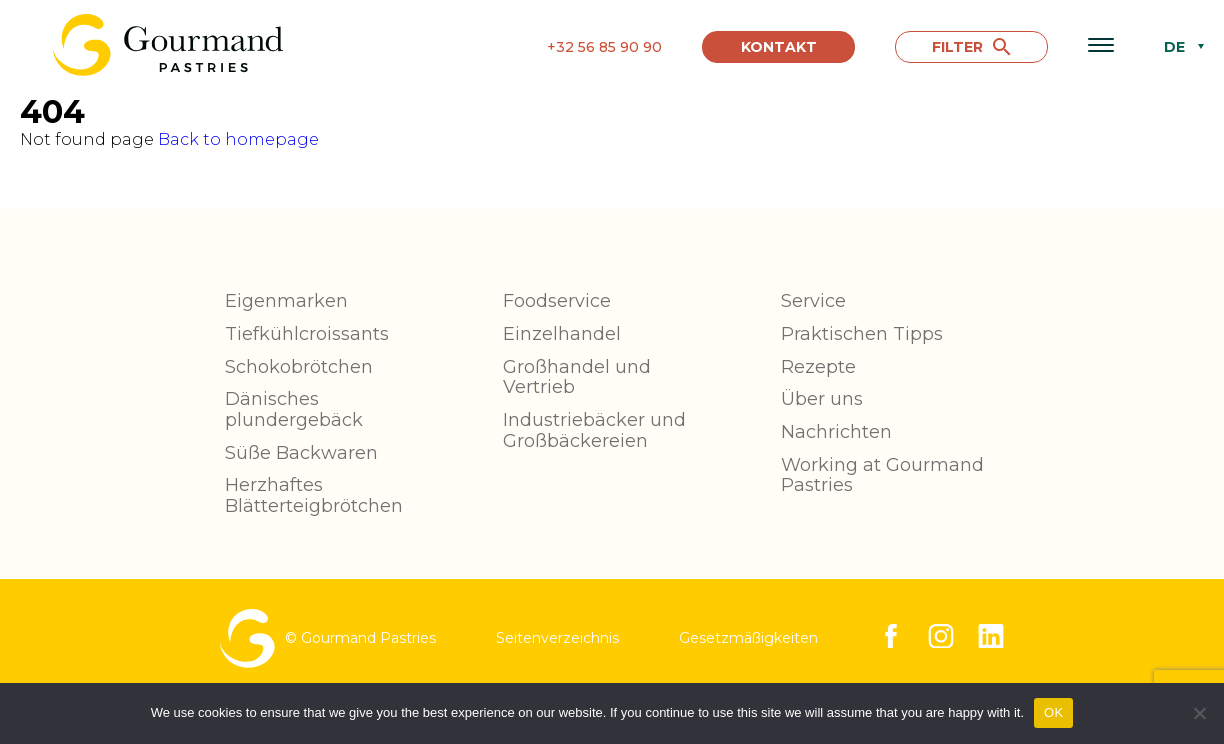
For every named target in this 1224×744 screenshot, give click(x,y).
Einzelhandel (562, 334)
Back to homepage (238, 139)
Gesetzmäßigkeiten (748, 638)
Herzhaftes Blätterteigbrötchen (314, 495)
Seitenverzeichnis (557, 638)
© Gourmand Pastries (328, 638)
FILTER (971, 47)
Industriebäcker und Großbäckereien (594, 430)
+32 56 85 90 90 (604, 47)
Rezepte (818, 367)
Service (813, 301)
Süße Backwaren (301, 453)
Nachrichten (836, 432)
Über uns (822, 399)
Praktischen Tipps (862, 334)
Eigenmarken (286, 301)
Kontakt (779, 47)
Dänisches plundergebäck (294, 409)
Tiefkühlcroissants (307, 334)
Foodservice (557, 301)
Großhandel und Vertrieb (577, 377)
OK (1053, 712)
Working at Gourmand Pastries (882, 475)
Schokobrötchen (299, 367)
